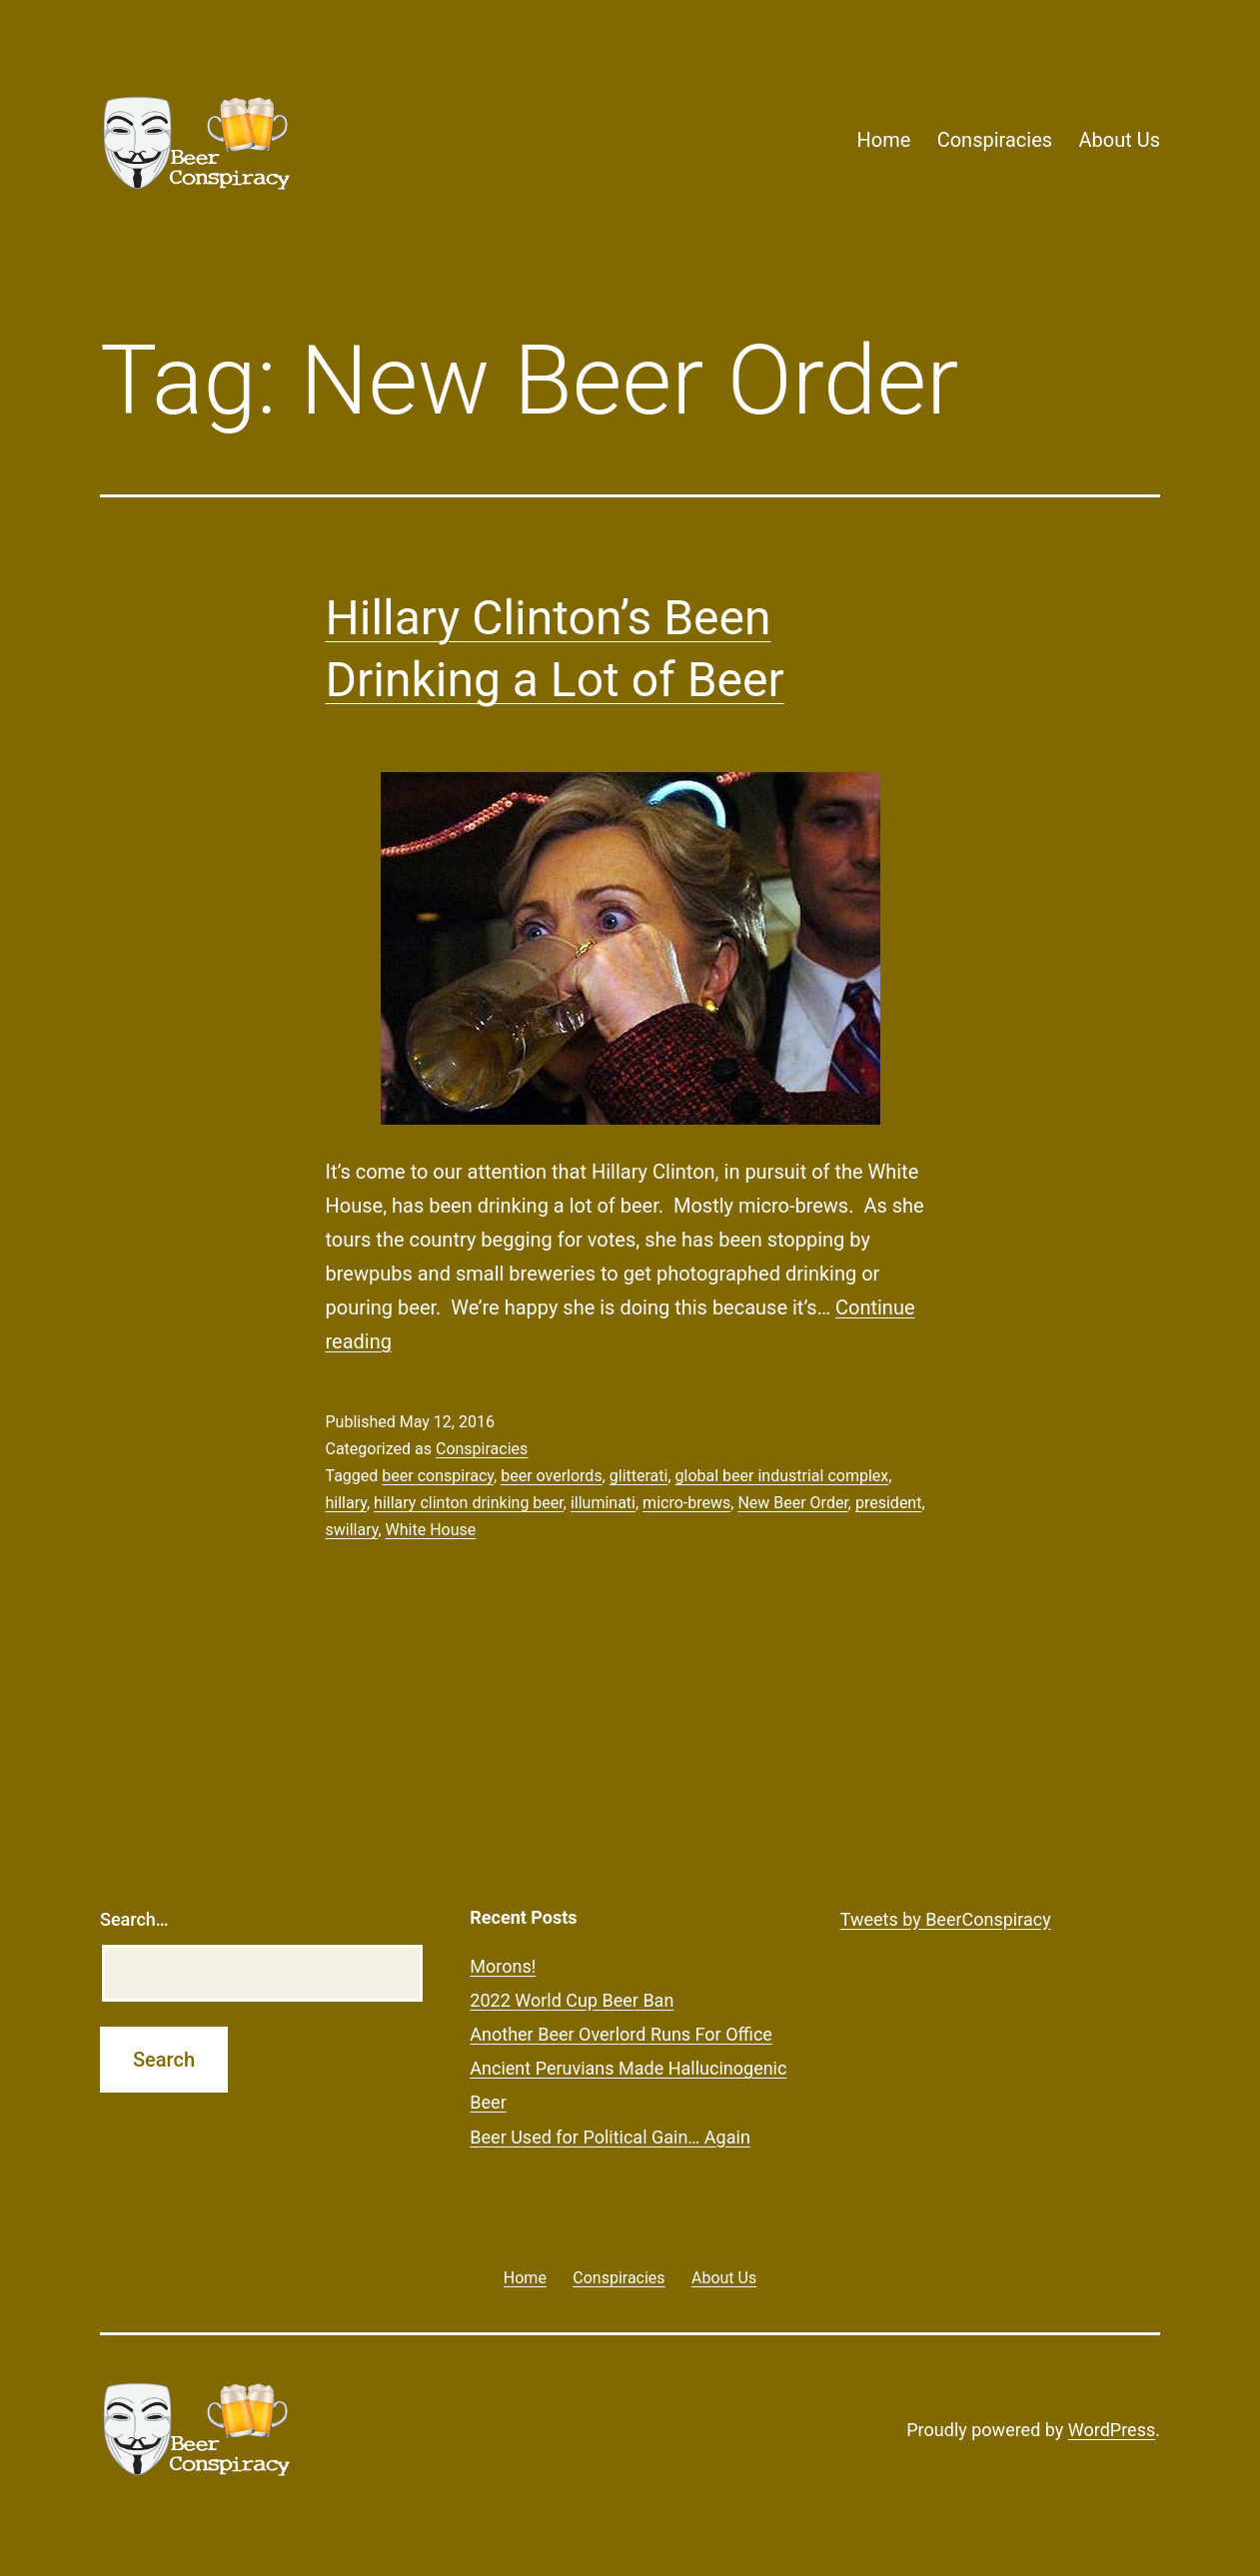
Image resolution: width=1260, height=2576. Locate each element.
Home (883, 140)
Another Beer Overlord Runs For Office (621, 2034)
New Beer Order (792, 1502)
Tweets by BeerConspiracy (945, 1919)
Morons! (503, 1966)
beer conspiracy (438, 1475)
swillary (352, 1529)
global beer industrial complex (782, 1475)
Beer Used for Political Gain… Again (610, 2137)
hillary (346, 1502)
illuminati (603, 1502)
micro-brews (686, 1502)
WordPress (1111, 2429)
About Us (1119, 140)
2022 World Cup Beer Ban (571, 2000)
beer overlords (551, 1475)
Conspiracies (994, 140)
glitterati (639, 1475)
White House (431, 1529)
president (888, 1502)
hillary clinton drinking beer (469, 1502)
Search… (134, 1919)
